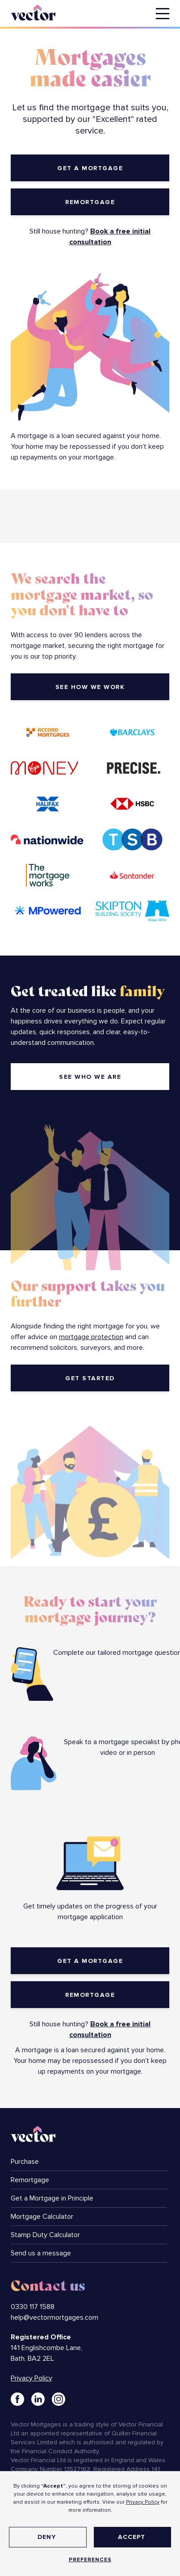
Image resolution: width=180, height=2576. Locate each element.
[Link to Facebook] (17, 2399)
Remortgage (90, 202)
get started (90, 1378)
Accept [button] (131, 2537)
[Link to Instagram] (58, 2399)
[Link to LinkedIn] (38, 2399)
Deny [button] (47, 2537)
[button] (162, 13)
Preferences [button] (90, 2559)
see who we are (90, 1077)
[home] (40, 11)
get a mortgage (90, 168)
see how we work (90, 687)
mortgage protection (91, 1336)
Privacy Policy (142, 2502)
